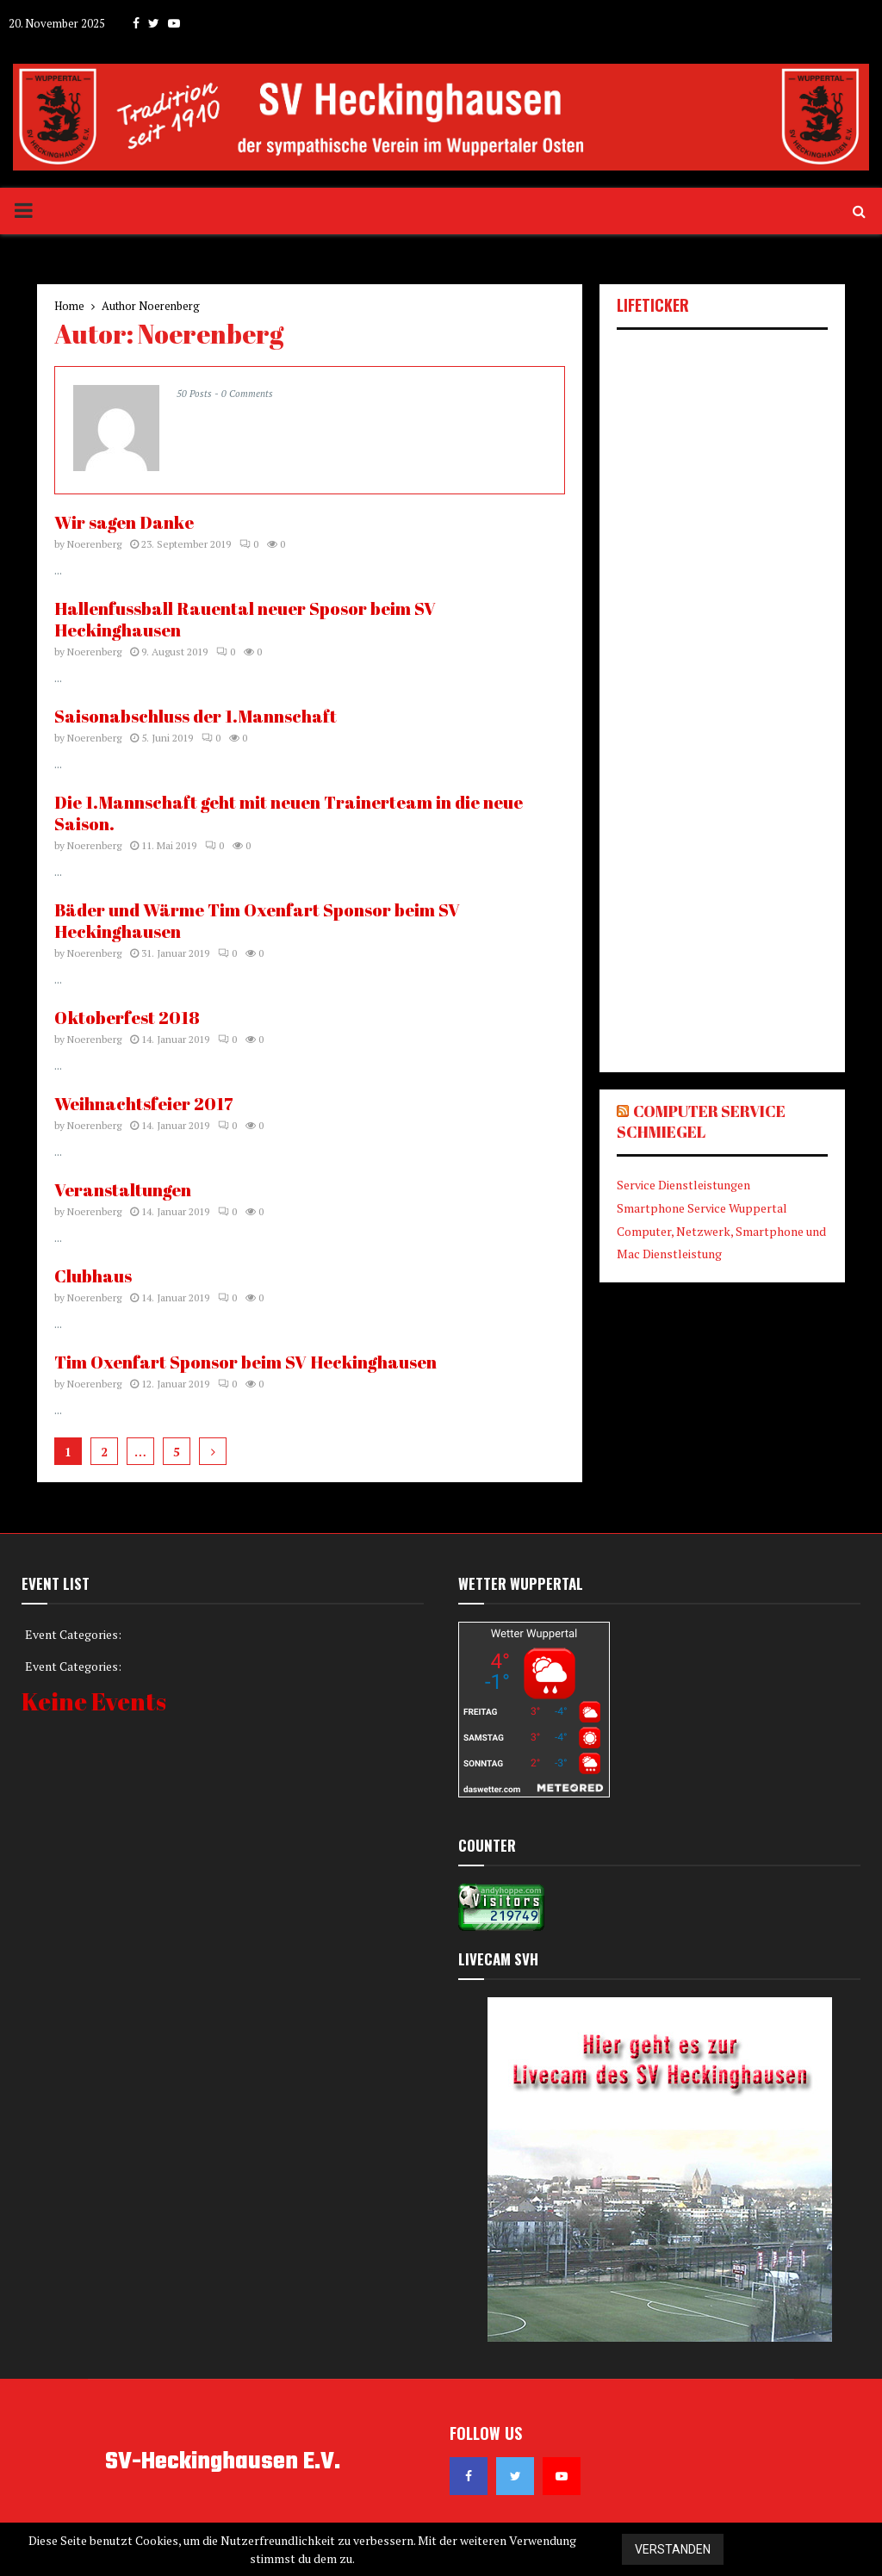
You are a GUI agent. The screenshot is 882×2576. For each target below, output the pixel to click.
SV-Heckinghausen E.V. (222, 2462)
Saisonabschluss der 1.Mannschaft (195, 716)
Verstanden (673, 2549)
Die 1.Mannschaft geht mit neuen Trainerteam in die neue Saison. (288, 813)
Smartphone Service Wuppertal (702, 1208)
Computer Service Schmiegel (701, 1121)
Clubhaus (93, 1276)
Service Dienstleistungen (683, 1184)
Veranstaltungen (122, 1189)
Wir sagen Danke (124, 522)
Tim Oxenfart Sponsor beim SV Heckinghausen (245, 1362)
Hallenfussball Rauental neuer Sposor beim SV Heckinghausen (245, 619)
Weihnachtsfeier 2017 (143, 1103)
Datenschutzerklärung (811, 2550)
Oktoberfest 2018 (127, 1017)
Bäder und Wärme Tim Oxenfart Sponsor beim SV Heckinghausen (257, 920)
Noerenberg (169, 305)
